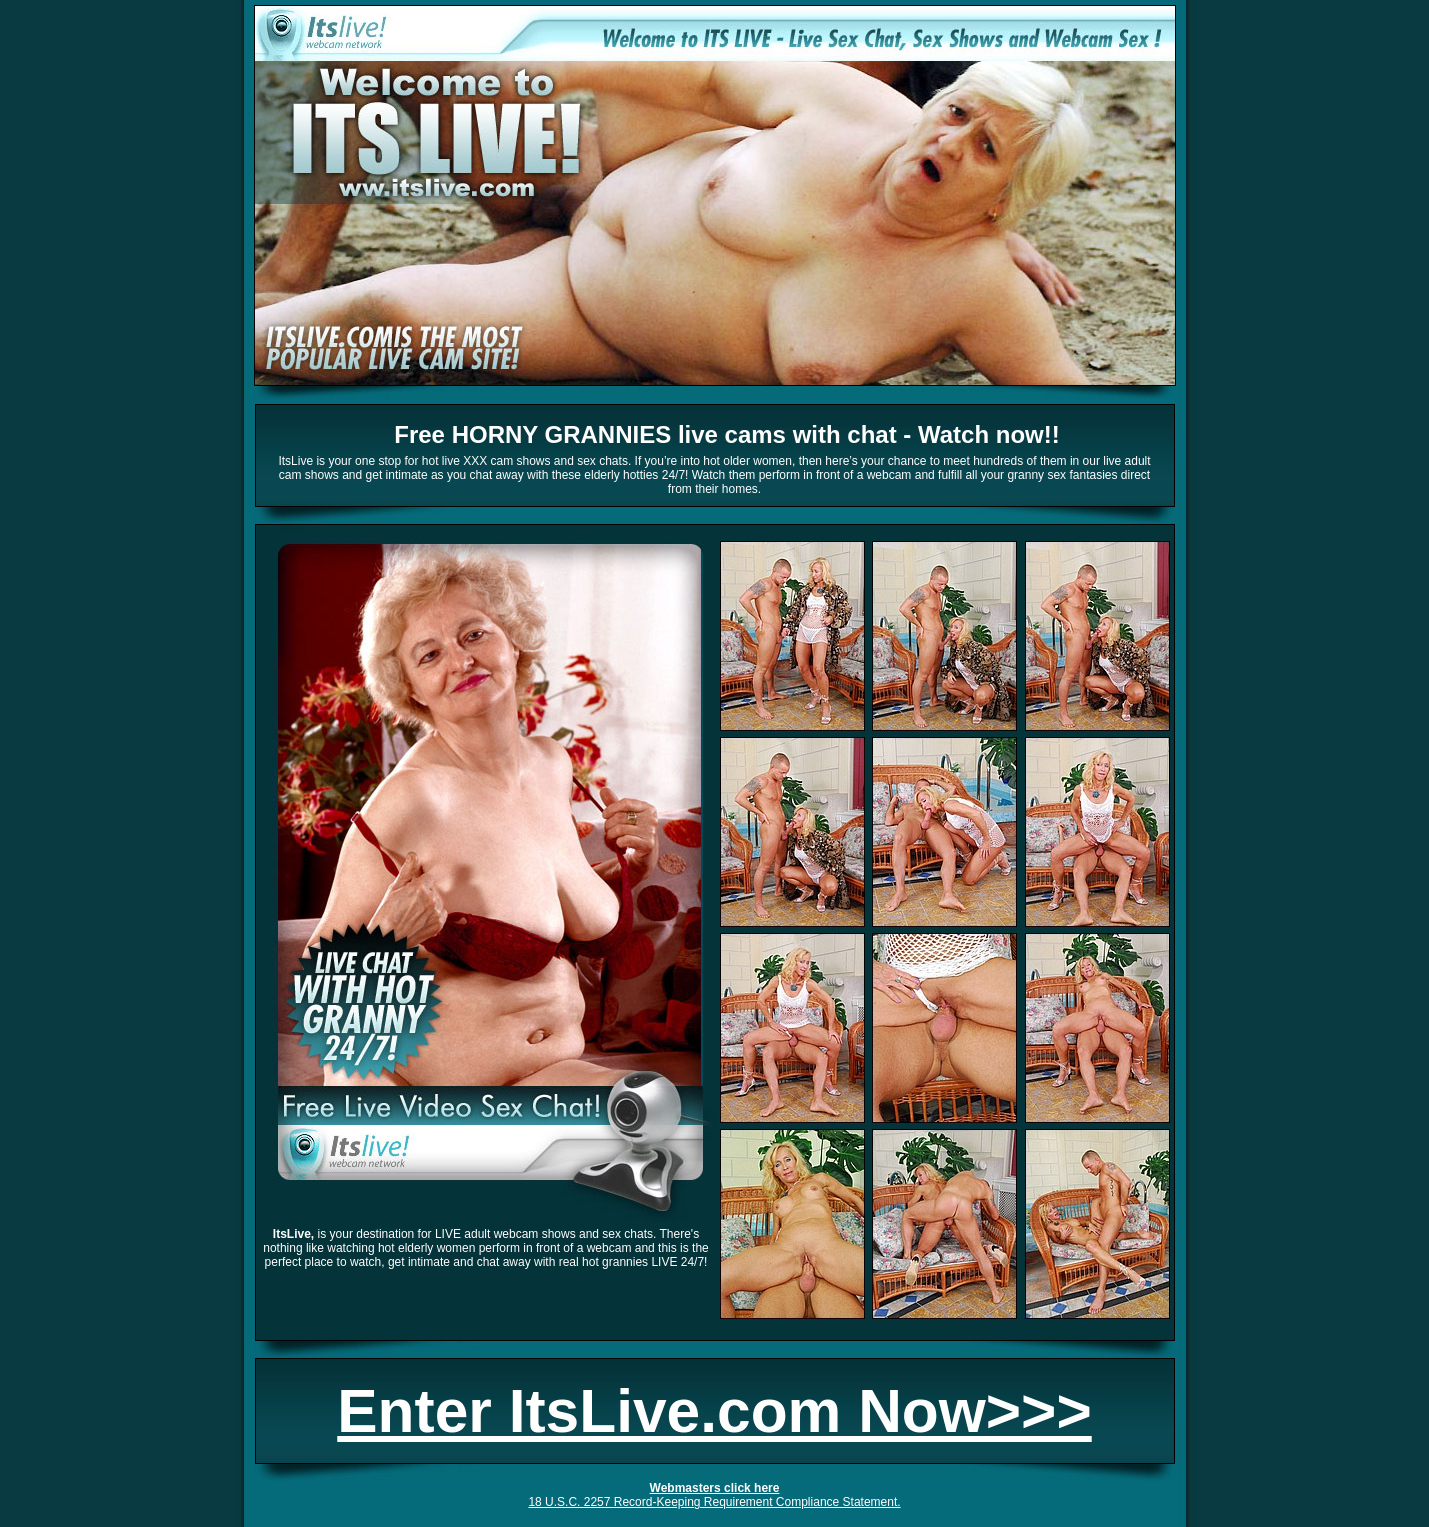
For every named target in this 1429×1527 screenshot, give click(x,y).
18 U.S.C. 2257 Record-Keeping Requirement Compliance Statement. (714, 1502)
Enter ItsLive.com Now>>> (714, 1411)
